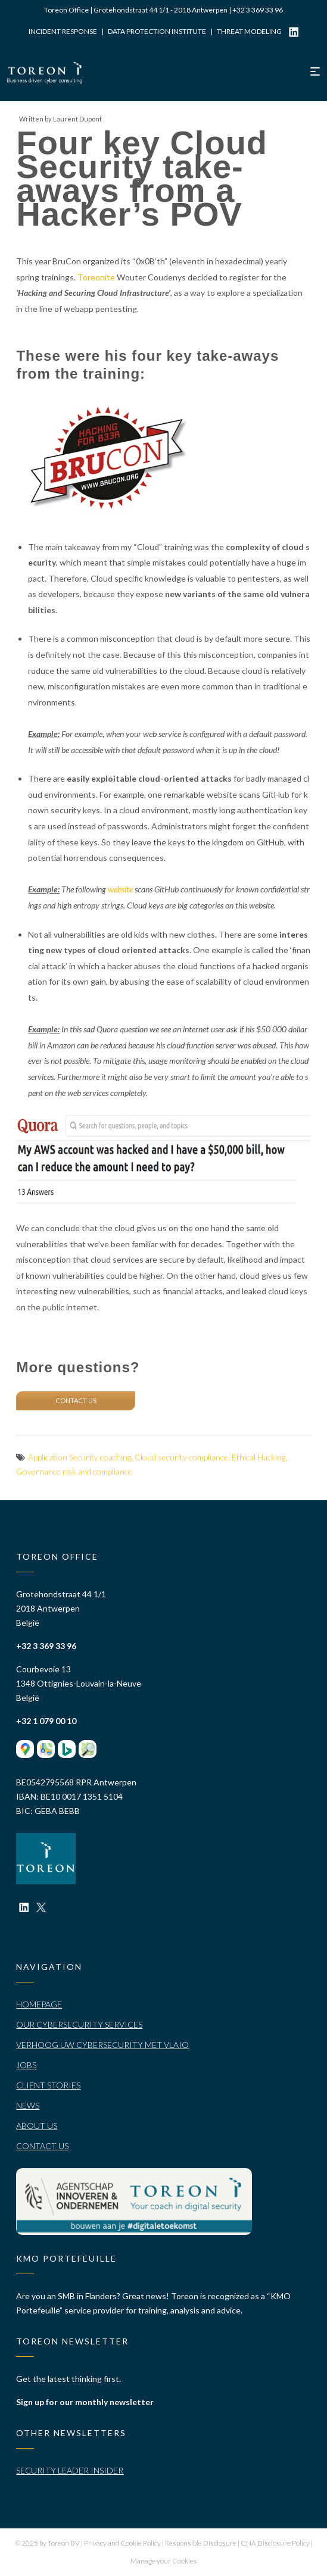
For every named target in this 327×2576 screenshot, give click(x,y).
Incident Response (63, 31)
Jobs (26, 2065)
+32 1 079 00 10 (46, 1721)
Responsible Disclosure (201, 2542)
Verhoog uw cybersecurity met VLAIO (102, 2045)
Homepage (39, 2004)
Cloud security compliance (181, 1457)
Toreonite (96, 277)
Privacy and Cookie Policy (123, 2542)
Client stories (48, 2085)
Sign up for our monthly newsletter (85, 2402)
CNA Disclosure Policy (276, 2542)
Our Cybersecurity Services (79, 2024)
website (120, 889)
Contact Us (42, 2146)
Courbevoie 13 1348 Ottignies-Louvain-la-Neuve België (78, 1683)
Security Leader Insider (69, 2470)
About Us (36, 2126)
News (27, 2105)
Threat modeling (249, 31)
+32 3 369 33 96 (257, 9)
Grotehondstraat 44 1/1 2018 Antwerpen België (61, 1608)
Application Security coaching (79, 1457)
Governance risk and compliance (74, 1471)
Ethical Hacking (258, 1457)
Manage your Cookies (163, 2560)
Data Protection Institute (157, 31)
